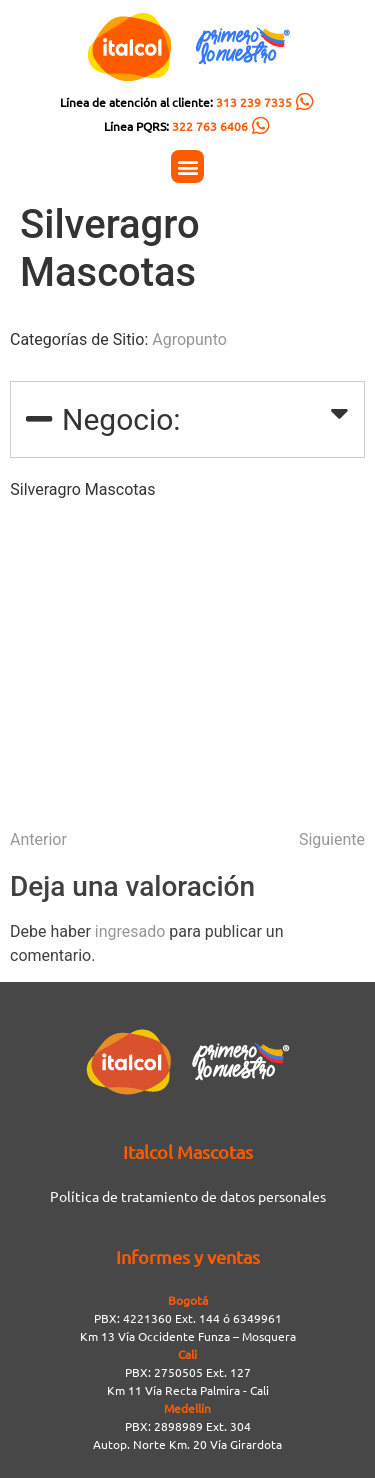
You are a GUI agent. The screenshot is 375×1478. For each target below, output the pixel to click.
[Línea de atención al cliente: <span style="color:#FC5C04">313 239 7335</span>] (305, 102)
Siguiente (332, 839)
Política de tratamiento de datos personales (188, 1196)
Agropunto (189, 339)
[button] (187, 166)
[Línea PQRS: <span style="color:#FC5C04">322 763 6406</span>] (261, 126)
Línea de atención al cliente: (176, 102)
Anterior (38, 839)
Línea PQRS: (176, 126)
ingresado (130, 931)
